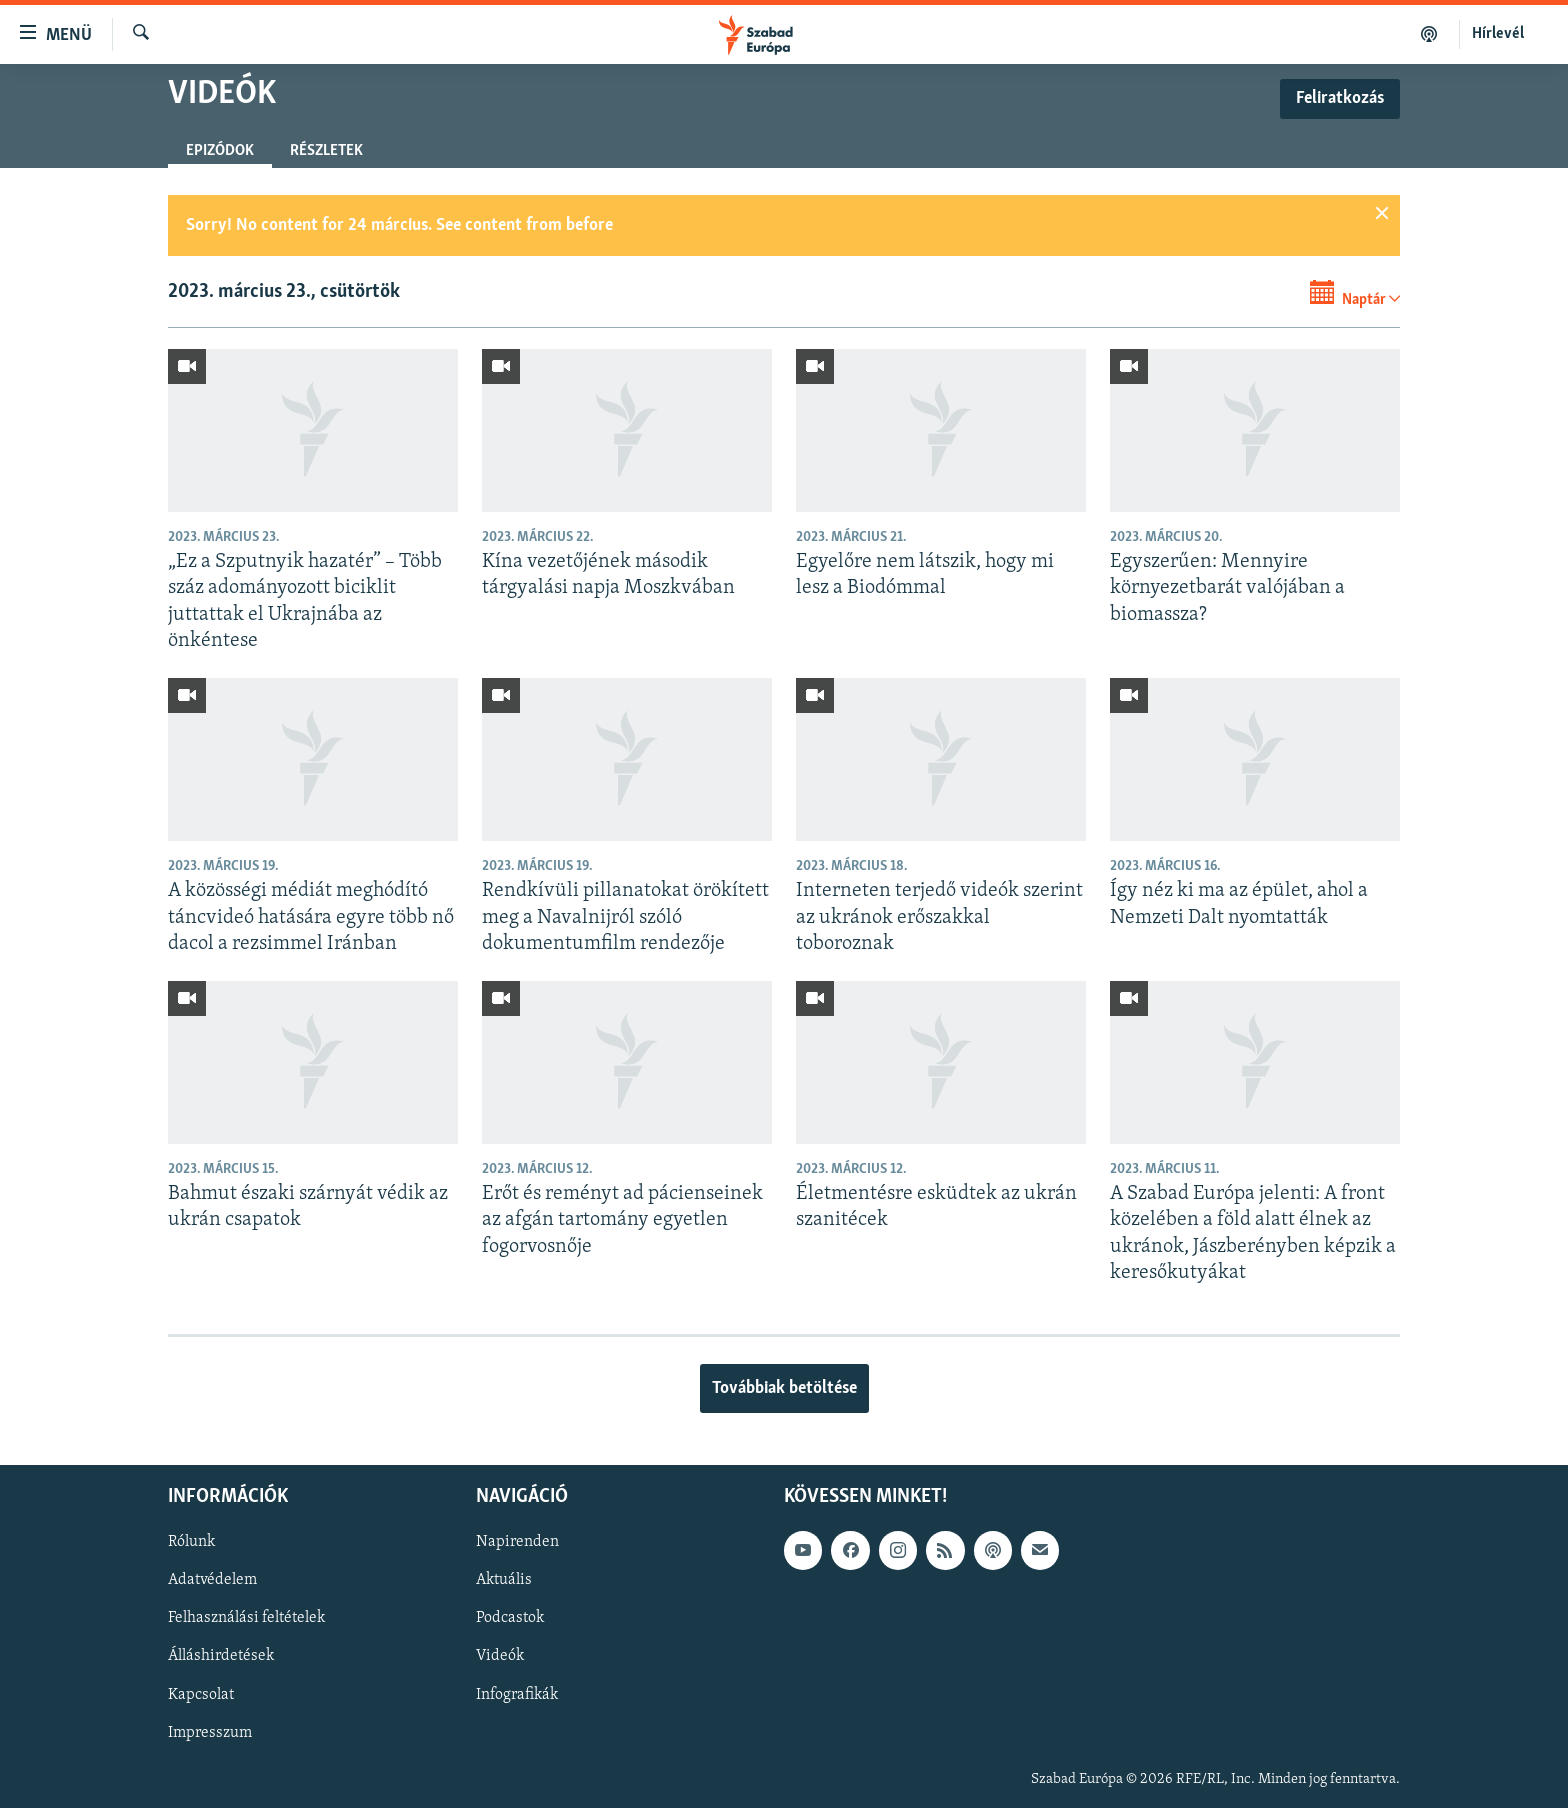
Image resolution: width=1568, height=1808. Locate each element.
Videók (500, 1657)
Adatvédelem (212, 1581)
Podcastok (510, 1619)
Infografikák (517, 1695)
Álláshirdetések (221, 1657)
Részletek (326, 151)
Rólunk (191, 1543)
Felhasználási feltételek (246, 1619)
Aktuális (504, 1581)
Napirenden (517, 1543)
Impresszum (210, 1733)
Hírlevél (1498, 34)
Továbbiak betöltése (784, 1388)
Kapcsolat (201, 1695)
